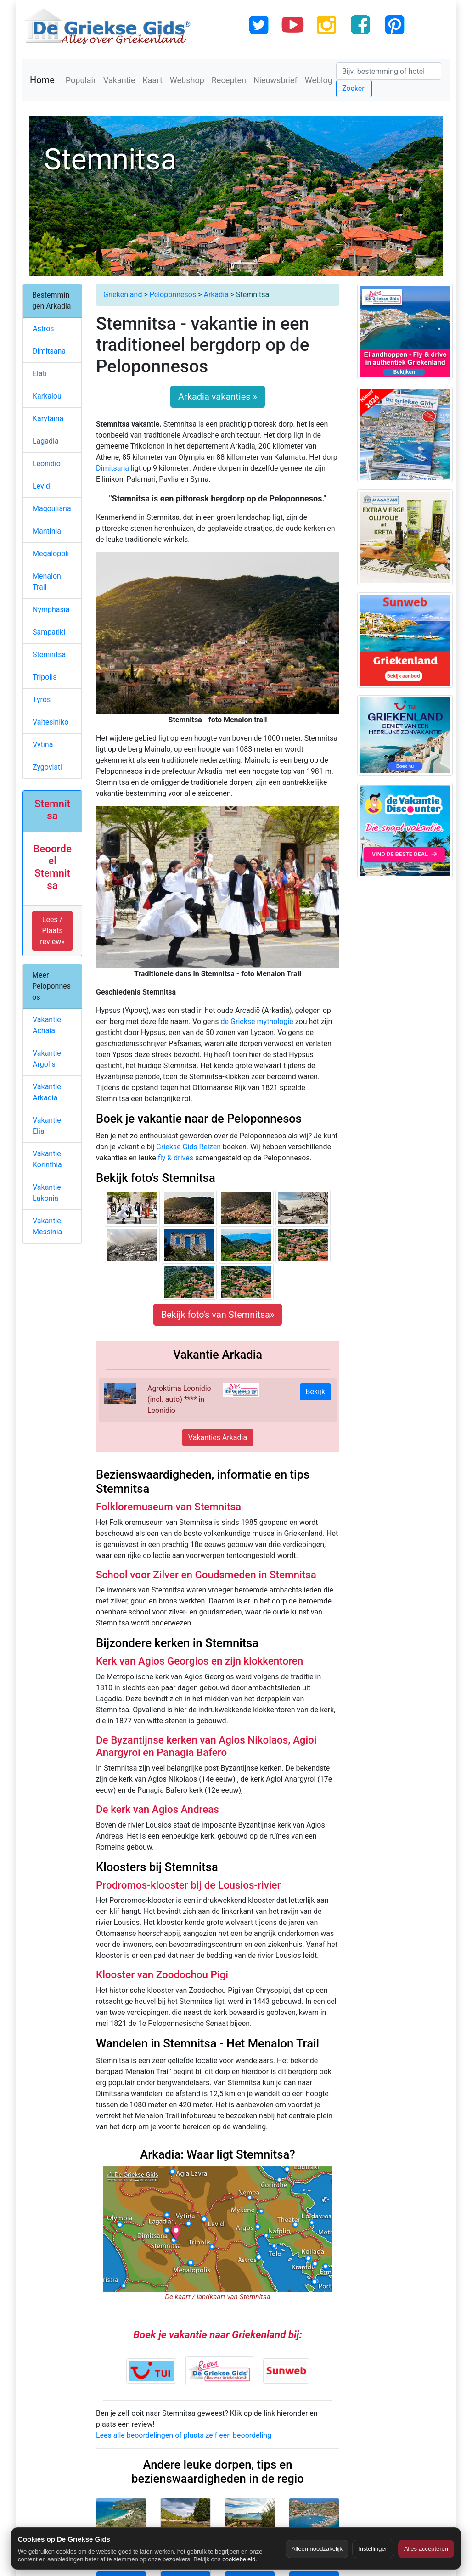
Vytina (43, 744)
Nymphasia (51, 609)
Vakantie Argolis (47, 1059)
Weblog (318, 80)
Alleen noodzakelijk (317, 2548)
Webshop (187, 80)
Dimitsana (112, 468)
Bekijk (315, 1391)
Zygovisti (47, 767)
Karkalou (47, 396)
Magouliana (52, 508)
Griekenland (122, 294)
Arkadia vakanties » (217, 396)
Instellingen (373, 2548)
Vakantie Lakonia (47, 1193)
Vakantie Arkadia (47, 1092)
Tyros (42, 699)
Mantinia (47, 531)
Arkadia (215, 294)
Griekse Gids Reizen (188, 1146)
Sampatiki (49, 632)
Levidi (42, 486)
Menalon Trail (47, 581)
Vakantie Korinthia (47, 1159)
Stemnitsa (49, 654)
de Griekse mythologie (257, 1021)
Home (42, 79)
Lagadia (46, 441)
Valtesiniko (50, 722)
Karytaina (48, 418)
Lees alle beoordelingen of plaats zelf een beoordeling (183, 2435)
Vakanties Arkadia (217, 1437)
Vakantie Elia (47, 1126)
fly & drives (175, 1157)
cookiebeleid (238, 2559)
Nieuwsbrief (275, 80)
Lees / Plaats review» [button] (52, 930)
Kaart (153, 80)
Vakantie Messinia (47, 1226)
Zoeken (354, 88)
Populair (81, 80)
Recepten (229, 80)
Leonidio (47, 463)
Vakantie (119, 80)
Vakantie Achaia (47, 1025)
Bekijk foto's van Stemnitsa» (218, 1314)
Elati (40, 373)
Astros (43, 328)
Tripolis (44, 677)
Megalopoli (51, 553)
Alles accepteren (426, 2548)
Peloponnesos (173, 294)
